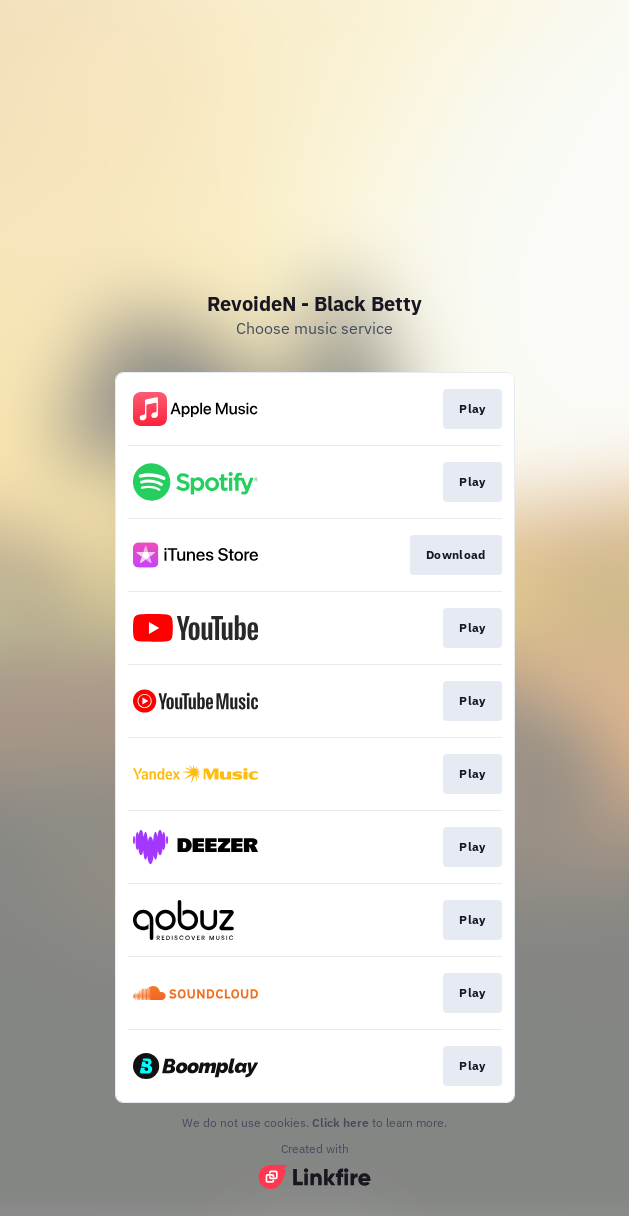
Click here (340, 1122)
